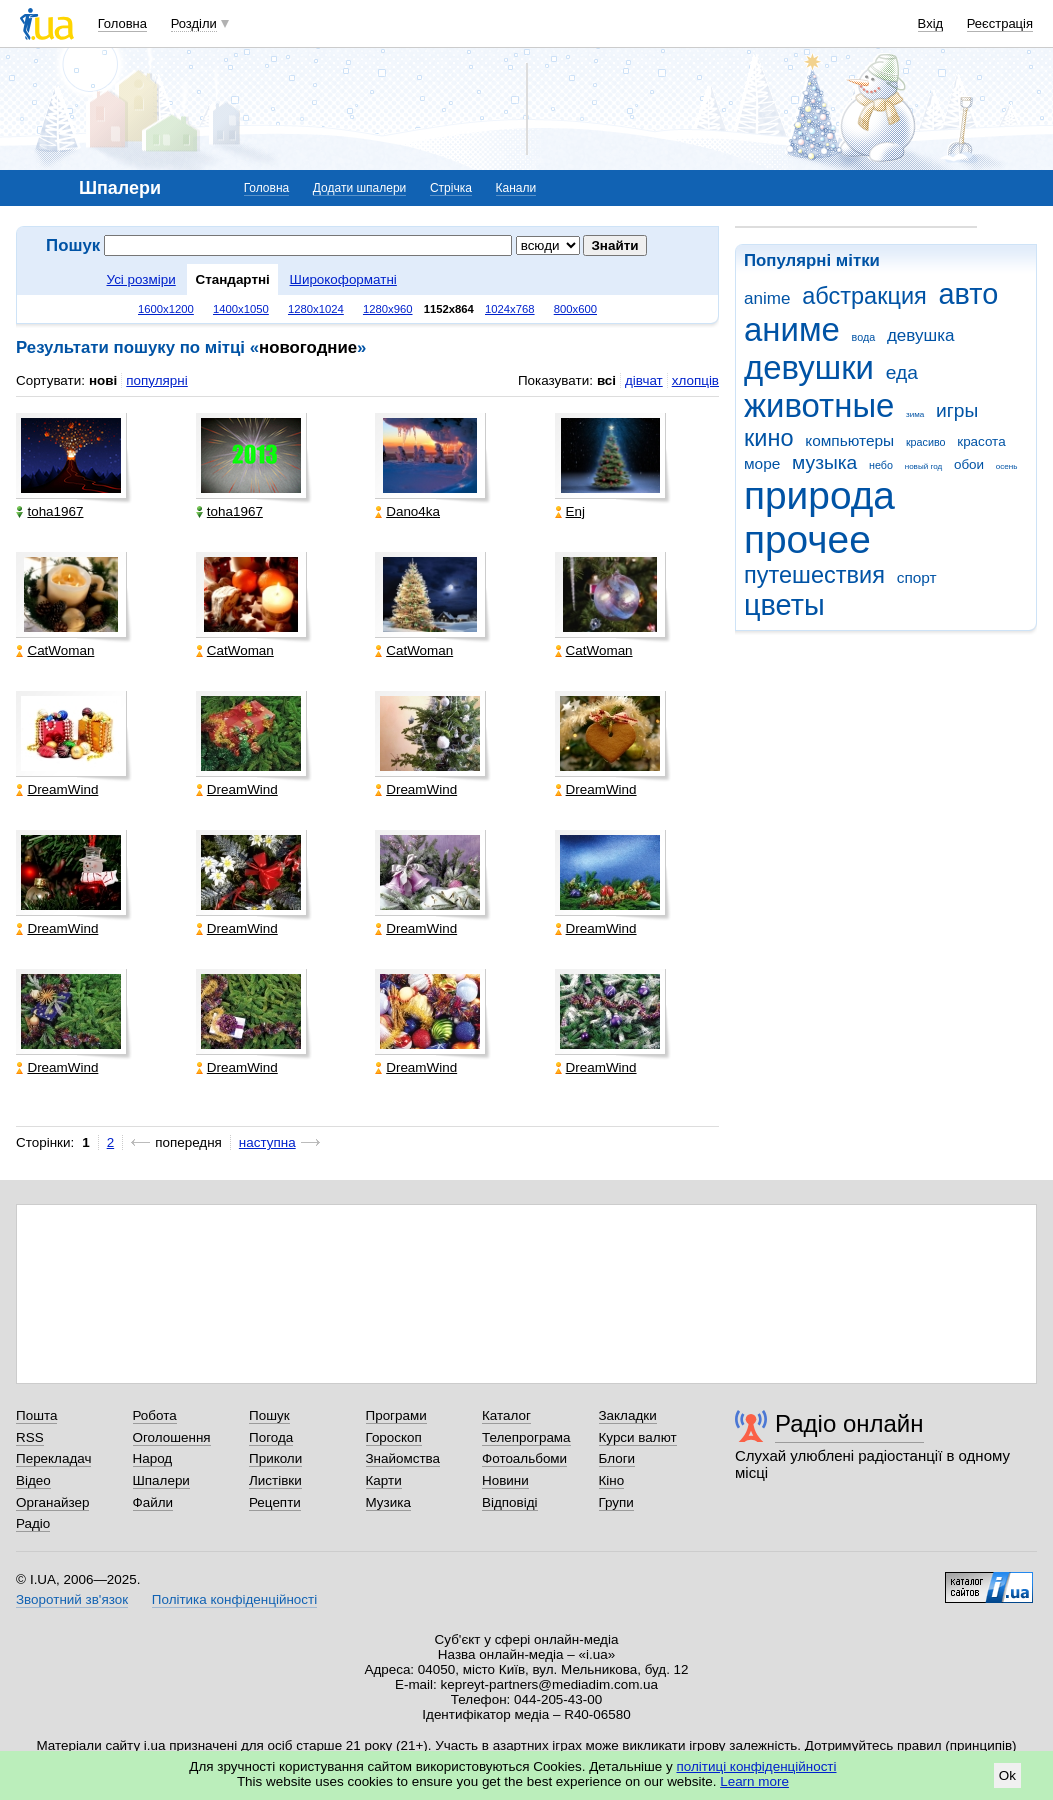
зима (915, 414)
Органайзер (52, 1502)
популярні (156, 380)
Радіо (33, 1523)
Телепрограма (526, 1437)
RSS (30, 1437)
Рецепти (275, 1502)
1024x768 (510, 309)
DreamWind (57, 789)
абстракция (864, 296)
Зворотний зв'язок (72, 1599)
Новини (505, 1480)
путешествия (814, 575)
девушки (809, 367)
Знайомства (403, 1458)
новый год (923, 466)
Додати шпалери (359, 188)
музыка (824, 462)
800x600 (575, 309)
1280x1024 (316, 309)
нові (103, 380)
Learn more (754, 1781)
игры (957, 410)
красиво (926, 442)
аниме (792, 329)
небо (881, 465)
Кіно (612, 1480)
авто (969, 294)
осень (1007, 466)
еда (902, 372)
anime (767, 298)
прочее (807, 539)
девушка (921, 335)
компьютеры (849, 440)
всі (606, 380)
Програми (396, 1415)
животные (819, 405)
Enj (570, 511)
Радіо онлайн (849, 1423)
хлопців (695, 380)
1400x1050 (241, 309)
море (762, 463)
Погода (271, 1437)
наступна (267, 1142)
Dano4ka (407, 511)
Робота (155, 1415)
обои (969, 464)
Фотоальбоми (524, 1458)
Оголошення (172, 1437)
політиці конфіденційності (757, 1766)
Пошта (36, 1415)
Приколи (275, 1458)
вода (864, 337)
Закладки (628, 1415)
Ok (1007, 1775)
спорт (917, 577)
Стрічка (451, 188)
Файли (153, 1502)
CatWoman (55, 650)
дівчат (644, 380)
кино (769, 438)
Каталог (506, 1415)
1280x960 (388, 309)
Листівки (275, 1480)
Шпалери (161, 1480)
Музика (388, 1502)
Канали (516, 188)
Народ (153, 1458)
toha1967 (49, 511)
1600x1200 (166, 309)
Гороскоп (394, 1437)
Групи (616, 1502)
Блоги (617, 1458)
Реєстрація (1000, 23)
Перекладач (53, 1458)
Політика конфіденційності (234, 1599)
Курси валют (638, 1437)
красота (981, 441)
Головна (122, 23)
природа (819, 495)
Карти (384, 1480)
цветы (784, 605)
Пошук (269, 1415)
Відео (33, 1480)
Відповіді (510, 1502)
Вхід (931, 23)
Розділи (194, 23)
